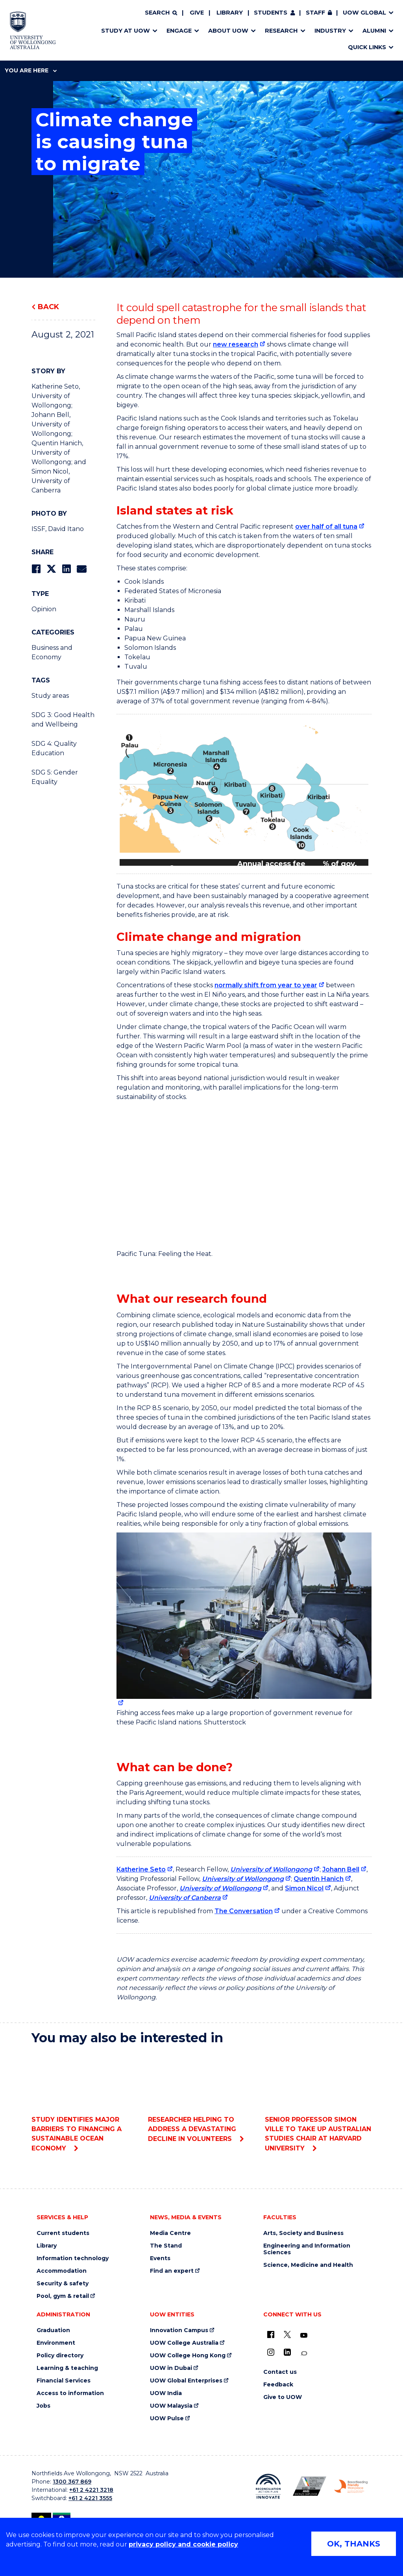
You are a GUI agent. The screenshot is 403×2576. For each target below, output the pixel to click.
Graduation (53, 2330)
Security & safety (63, 2283)
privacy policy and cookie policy (183, 2544)
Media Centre (170, 2233)
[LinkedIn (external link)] (287, 2352)
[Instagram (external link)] (270, 2352)
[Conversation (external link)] (303, 2353)
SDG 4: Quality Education (54, 748)
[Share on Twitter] (51, 569)
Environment (56, 2343)
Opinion (43, 609)
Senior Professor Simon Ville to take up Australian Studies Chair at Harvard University (318, 2102)
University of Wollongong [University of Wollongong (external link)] (271, 1869)
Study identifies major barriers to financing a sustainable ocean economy (84, 2102)
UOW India (166, 2393)
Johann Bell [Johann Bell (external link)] (340, 1869)
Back (48, 306)
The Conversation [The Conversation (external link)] (243, 1911)
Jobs (43, 2406)
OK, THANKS (353, 2543)
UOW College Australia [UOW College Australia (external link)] (184, 2343)
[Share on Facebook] (36, 569)
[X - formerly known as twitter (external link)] (287, 2334)
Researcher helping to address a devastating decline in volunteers (201, 2097)
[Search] (161, 13)
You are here (31, 70)
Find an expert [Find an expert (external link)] (172, 2271)
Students (270, 12)
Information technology (73, 2258)
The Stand (166, 2245)
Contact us (280, 2372)
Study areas (50, 695)
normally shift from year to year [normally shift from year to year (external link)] (265, 985)
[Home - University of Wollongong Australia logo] (33, 30)
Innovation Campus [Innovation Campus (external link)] (179, 2330)
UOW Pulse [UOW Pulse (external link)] (167, 2418)
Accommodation (62, 2271)
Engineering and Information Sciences (306, 2249)
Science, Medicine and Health (308, 2265)
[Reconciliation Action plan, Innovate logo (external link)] (268, 2486)
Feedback (278, 2384)
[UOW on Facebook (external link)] (270, 2334)
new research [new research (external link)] (235, 344)
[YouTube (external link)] (303, 2335)
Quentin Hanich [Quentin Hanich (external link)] (319, 1879)
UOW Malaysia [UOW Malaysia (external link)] (171, 2406)
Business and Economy (51, 652)
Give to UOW (282, 2397)
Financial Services (64, 2380)
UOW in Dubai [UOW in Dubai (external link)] (171, 2368)
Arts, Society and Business (303, 2233)
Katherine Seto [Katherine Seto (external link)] (141, 1869)
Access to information (70, 2393)
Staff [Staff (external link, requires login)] (315, 12)
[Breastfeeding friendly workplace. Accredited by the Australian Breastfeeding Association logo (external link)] (351, 2486)
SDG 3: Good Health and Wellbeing (62, 719)
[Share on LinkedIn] (66, 569)
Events (160, 2258)
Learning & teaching (67, 2368)
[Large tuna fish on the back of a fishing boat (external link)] (244, 1619)
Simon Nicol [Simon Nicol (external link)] (304, 1888)
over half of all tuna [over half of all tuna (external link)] (326, 526)
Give (197, 12)
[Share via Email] (81, 569)
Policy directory (60, 2355)
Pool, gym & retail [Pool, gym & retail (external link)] (63, 2296)
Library (229, 12)
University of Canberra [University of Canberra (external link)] (185, 1897)
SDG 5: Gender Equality (54, 777)
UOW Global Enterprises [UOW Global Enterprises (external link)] (186, 2380)
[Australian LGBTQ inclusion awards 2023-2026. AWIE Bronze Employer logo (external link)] (309, 2486)
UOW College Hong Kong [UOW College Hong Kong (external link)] (188, 2355)
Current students (63, 2233)
